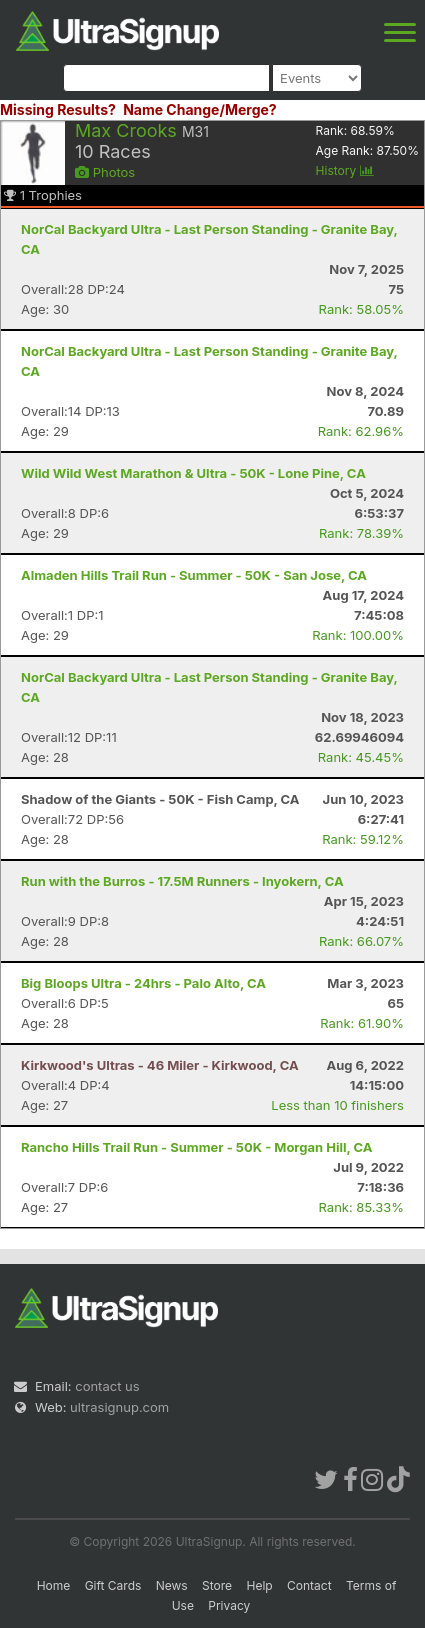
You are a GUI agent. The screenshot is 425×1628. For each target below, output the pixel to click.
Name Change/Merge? (200, 109)
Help (259, 1585)
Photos (105, 172)
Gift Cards (113, 1585)
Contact (309, 1585)
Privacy (229, 1605)
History (345, 170)
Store (217, 1585)
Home (54, 1585)
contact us (107, 1386)
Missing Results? (58, 109)
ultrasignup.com (119, 1407)
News (172, 1585)
